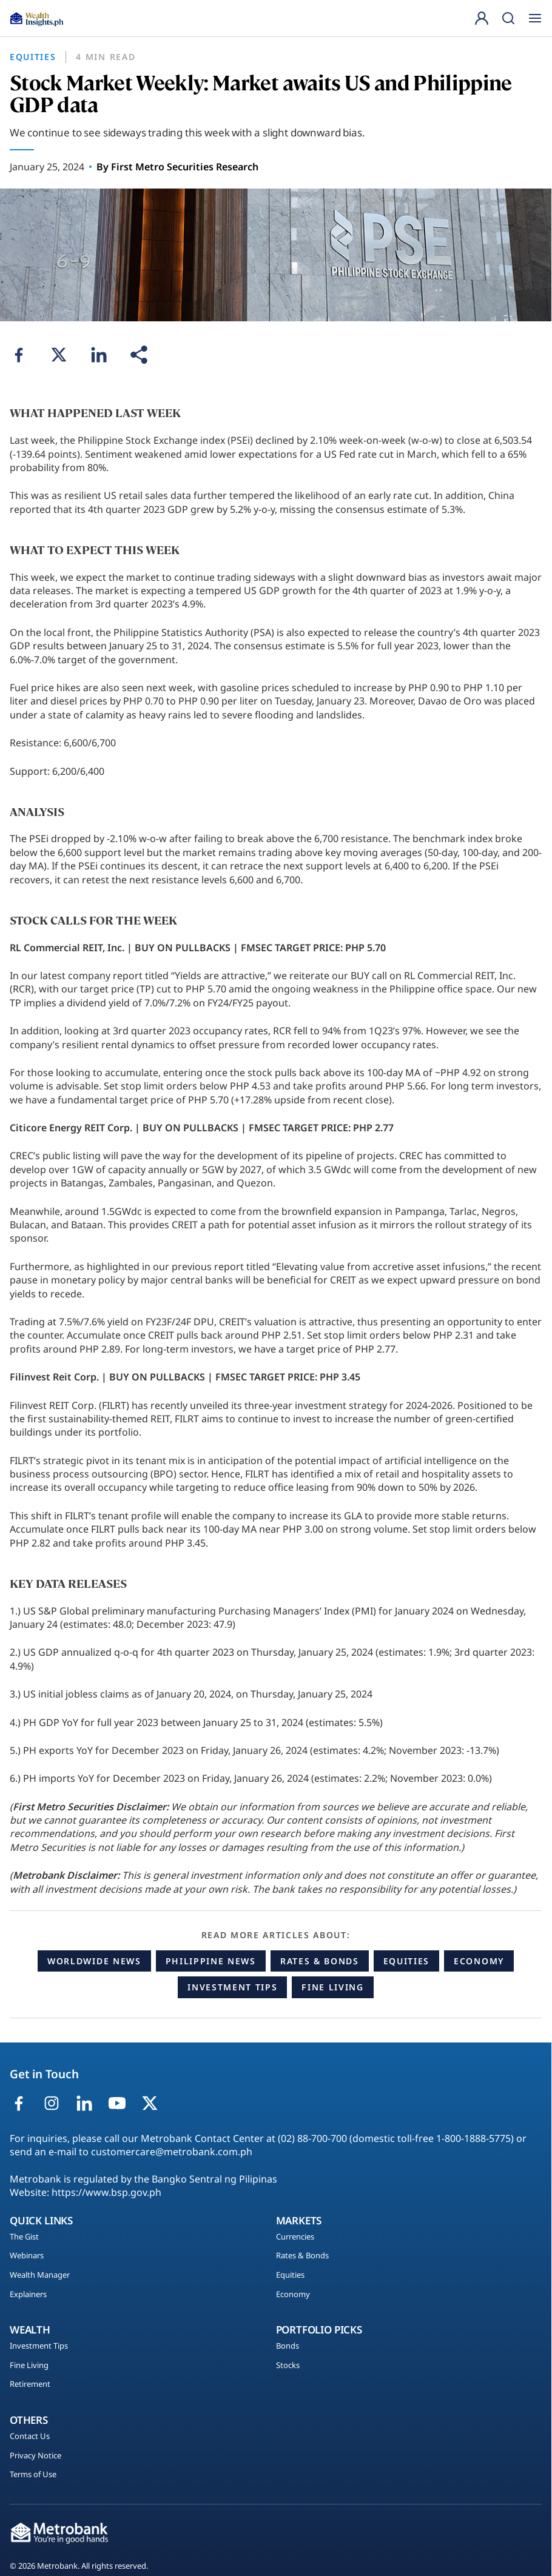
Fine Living (332, 1987)
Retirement (30, 2384)
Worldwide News (94, 1961)
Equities (406, 1961)
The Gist (24, 2237)
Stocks (288, 2365)
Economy (479, 1961)
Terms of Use (33, 2475)
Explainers (28, 2295)
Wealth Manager (40, 2275)
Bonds (287, 2346)
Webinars (27, 2256)
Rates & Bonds (319, 1961)
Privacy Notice (35, 2456)
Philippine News (211, 1961)
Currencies (295, 2237)
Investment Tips (232, 1987)
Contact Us (30, 2436)
